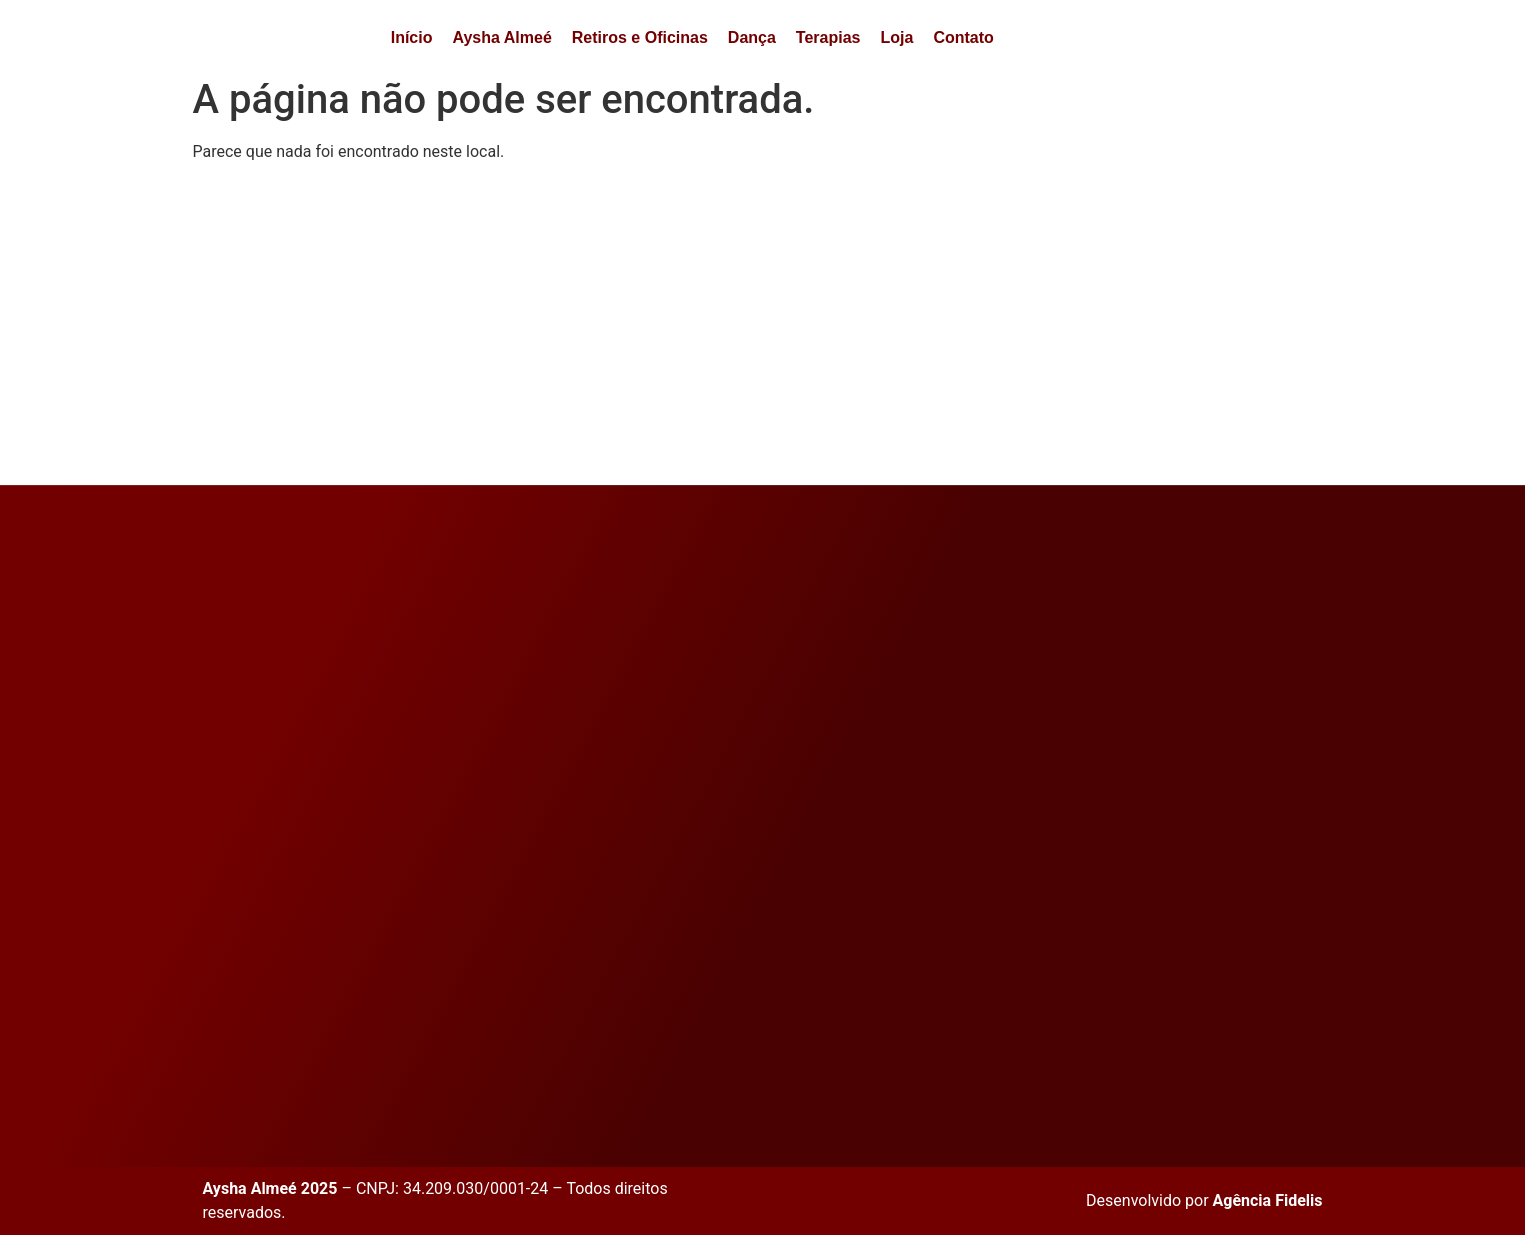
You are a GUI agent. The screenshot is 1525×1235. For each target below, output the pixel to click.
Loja (896, 37)
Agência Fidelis (1268, 1200)
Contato (963, 37)
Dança (752, 37)
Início (412, 37)
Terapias (828, 37)
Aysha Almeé (501, 37)
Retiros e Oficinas (640, 37)
